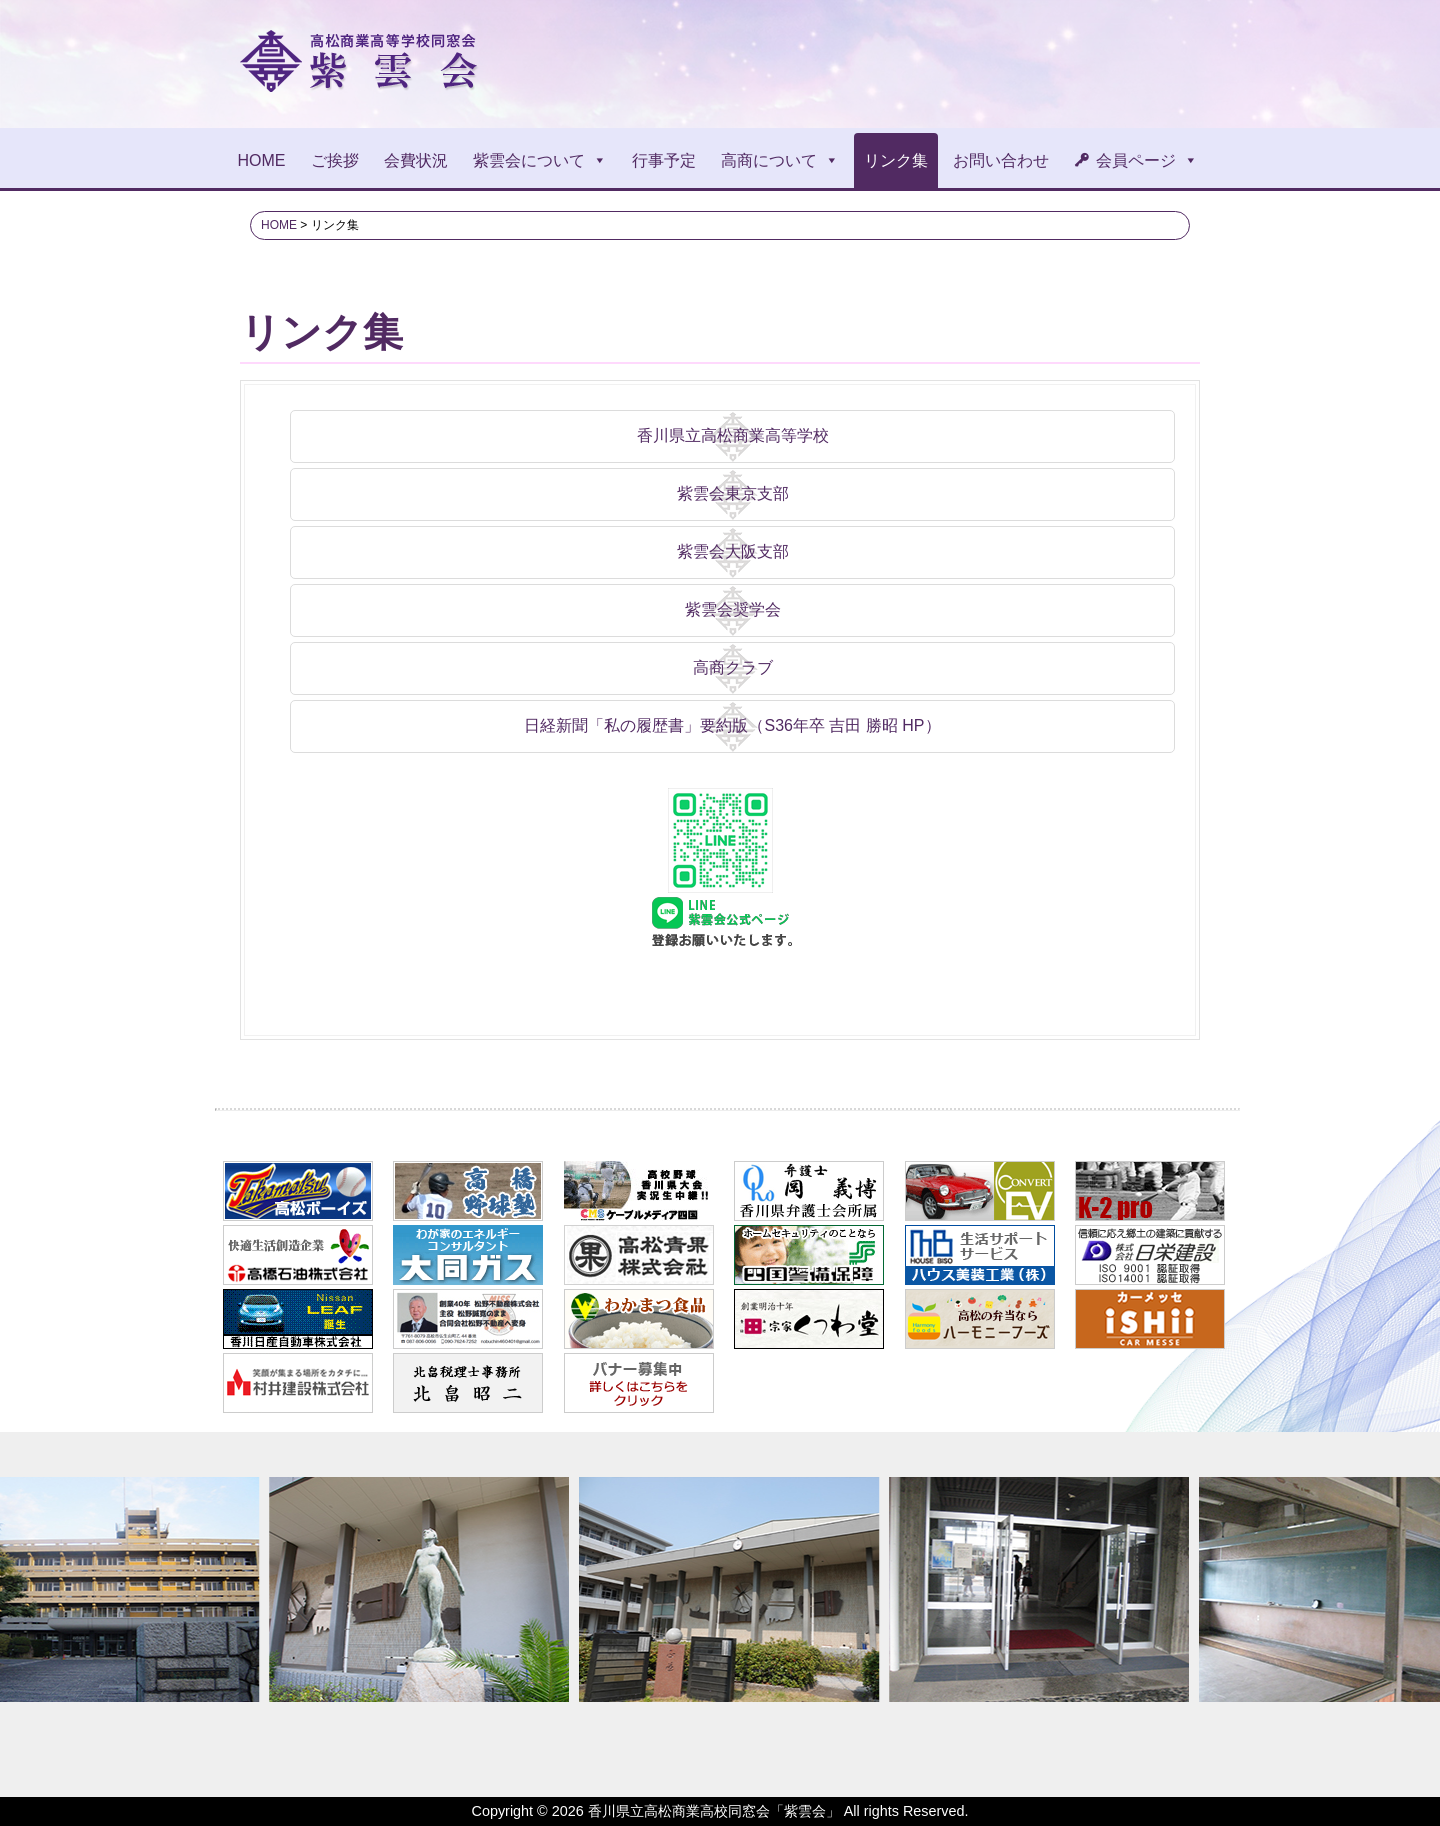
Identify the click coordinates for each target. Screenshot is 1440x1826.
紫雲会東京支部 (733, 493)
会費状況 (416, 160)
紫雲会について (540, 160)
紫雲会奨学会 (733, 609)
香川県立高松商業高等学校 (733, 435)
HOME (262, 160)
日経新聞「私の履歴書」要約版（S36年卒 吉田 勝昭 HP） (732, 725)
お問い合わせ (1001, 160)
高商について (780, 160)
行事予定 (664, 160)
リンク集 (896, 160)
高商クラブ (733, 667)
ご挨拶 (335, 160)
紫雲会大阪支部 (733, 551)
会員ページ (1147, 160)
